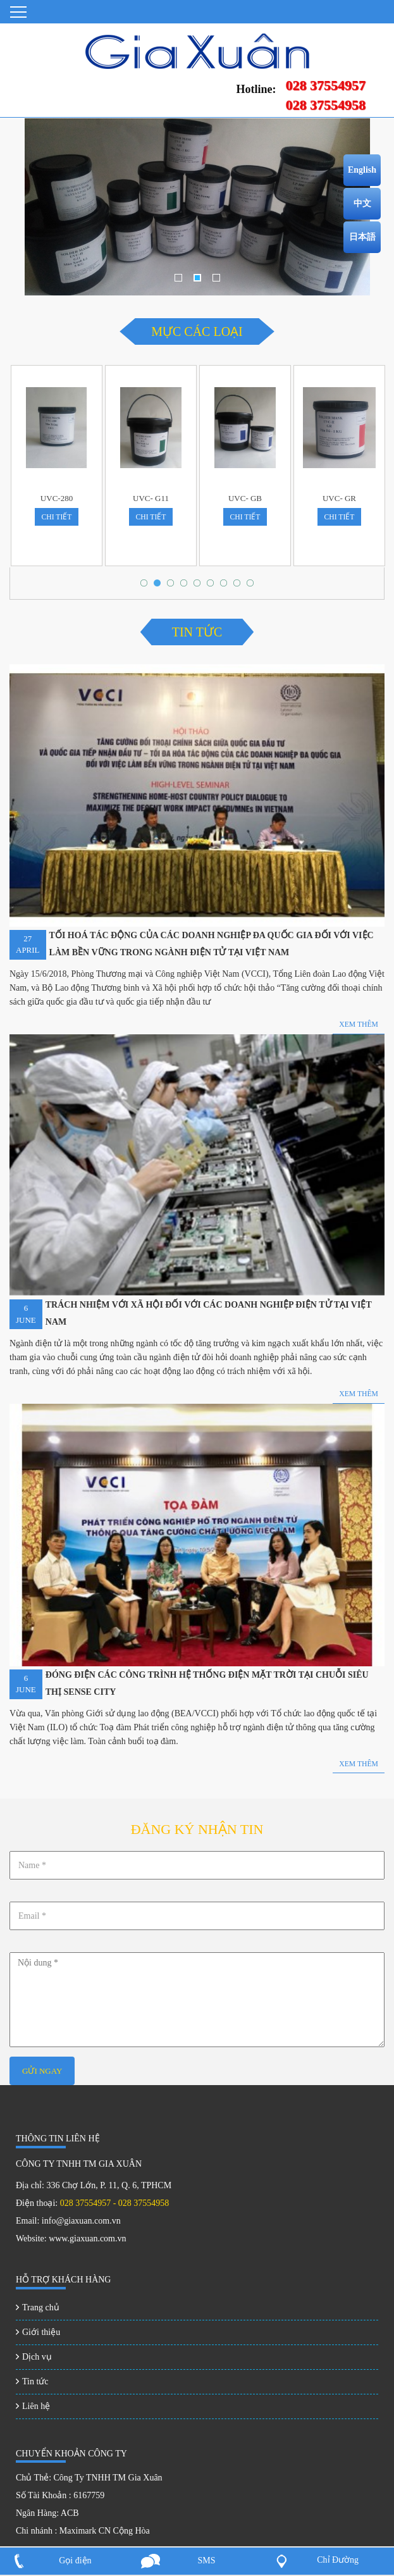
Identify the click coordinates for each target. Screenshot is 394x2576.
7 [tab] (226, 585)
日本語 (362, 237)
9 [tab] (253, 585)
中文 (362, 203)
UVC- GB (245, 498)
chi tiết (56, 517)
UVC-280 (56, 498)
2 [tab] (197, 280)
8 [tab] (239, 585)
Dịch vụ (37, 2357)
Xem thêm (358, 1764)
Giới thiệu (41, 2332)
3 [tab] (216, 280)
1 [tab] (178, 280)
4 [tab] (186, 585)
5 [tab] (200, 585)
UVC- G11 (151, 498)
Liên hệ (36, 2406)
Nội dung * (197, 1999)
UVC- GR (339, 498)
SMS (206, 2560)
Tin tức (35, 2381)
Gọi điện (75, 2560)
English (362, 170)
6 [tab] (213, 585)
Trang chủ (40, 2307)
